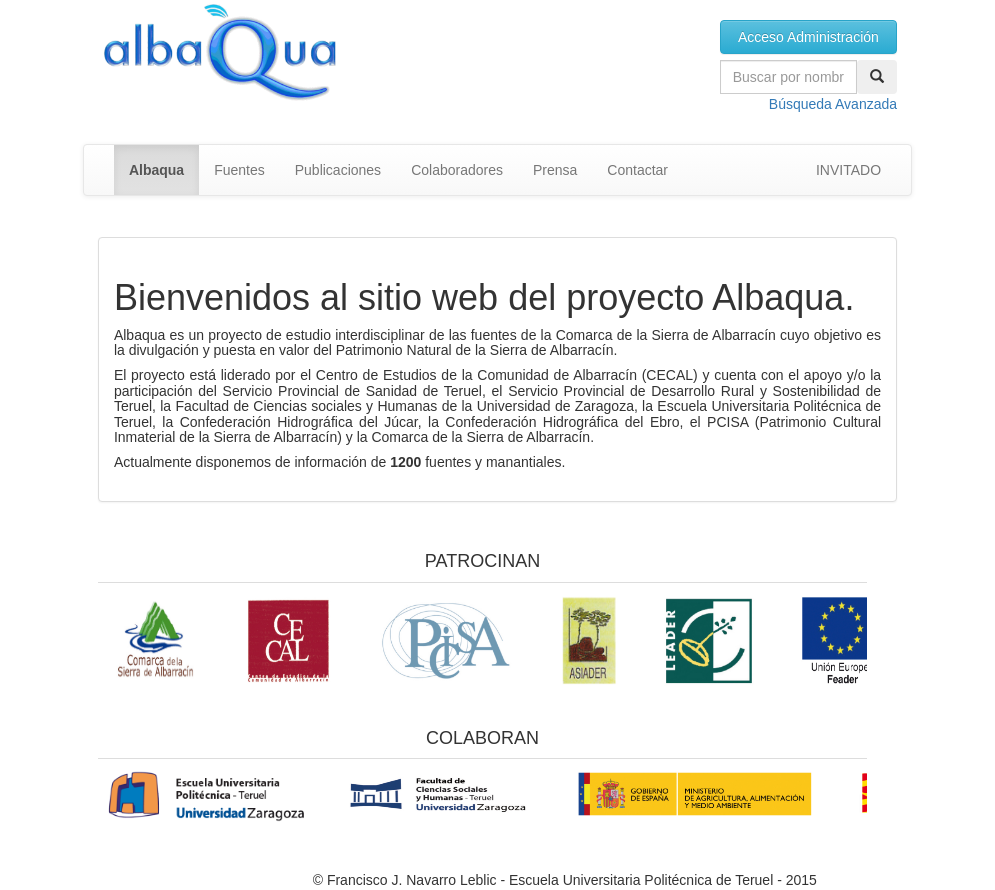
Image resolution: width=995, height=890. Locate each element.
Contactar (637, 170)
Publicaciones (338, 170)
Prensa (555, 170)
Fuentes (239, 170)
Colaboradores (457, 170)
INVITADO (848, 170)
